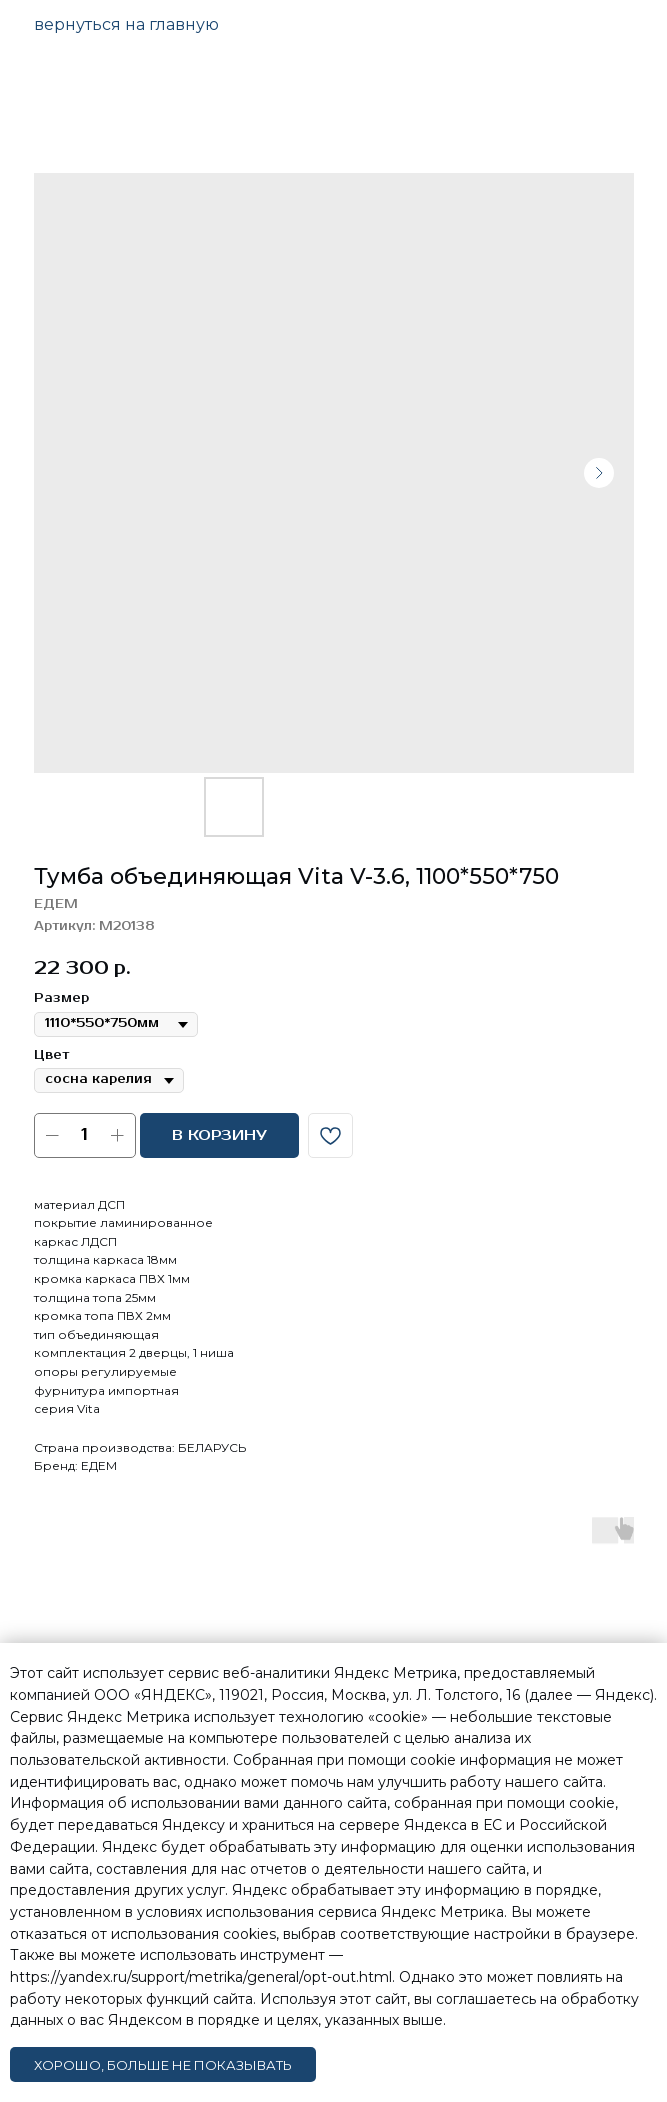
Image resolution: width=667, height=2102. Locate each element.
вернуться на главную (126, 24)
